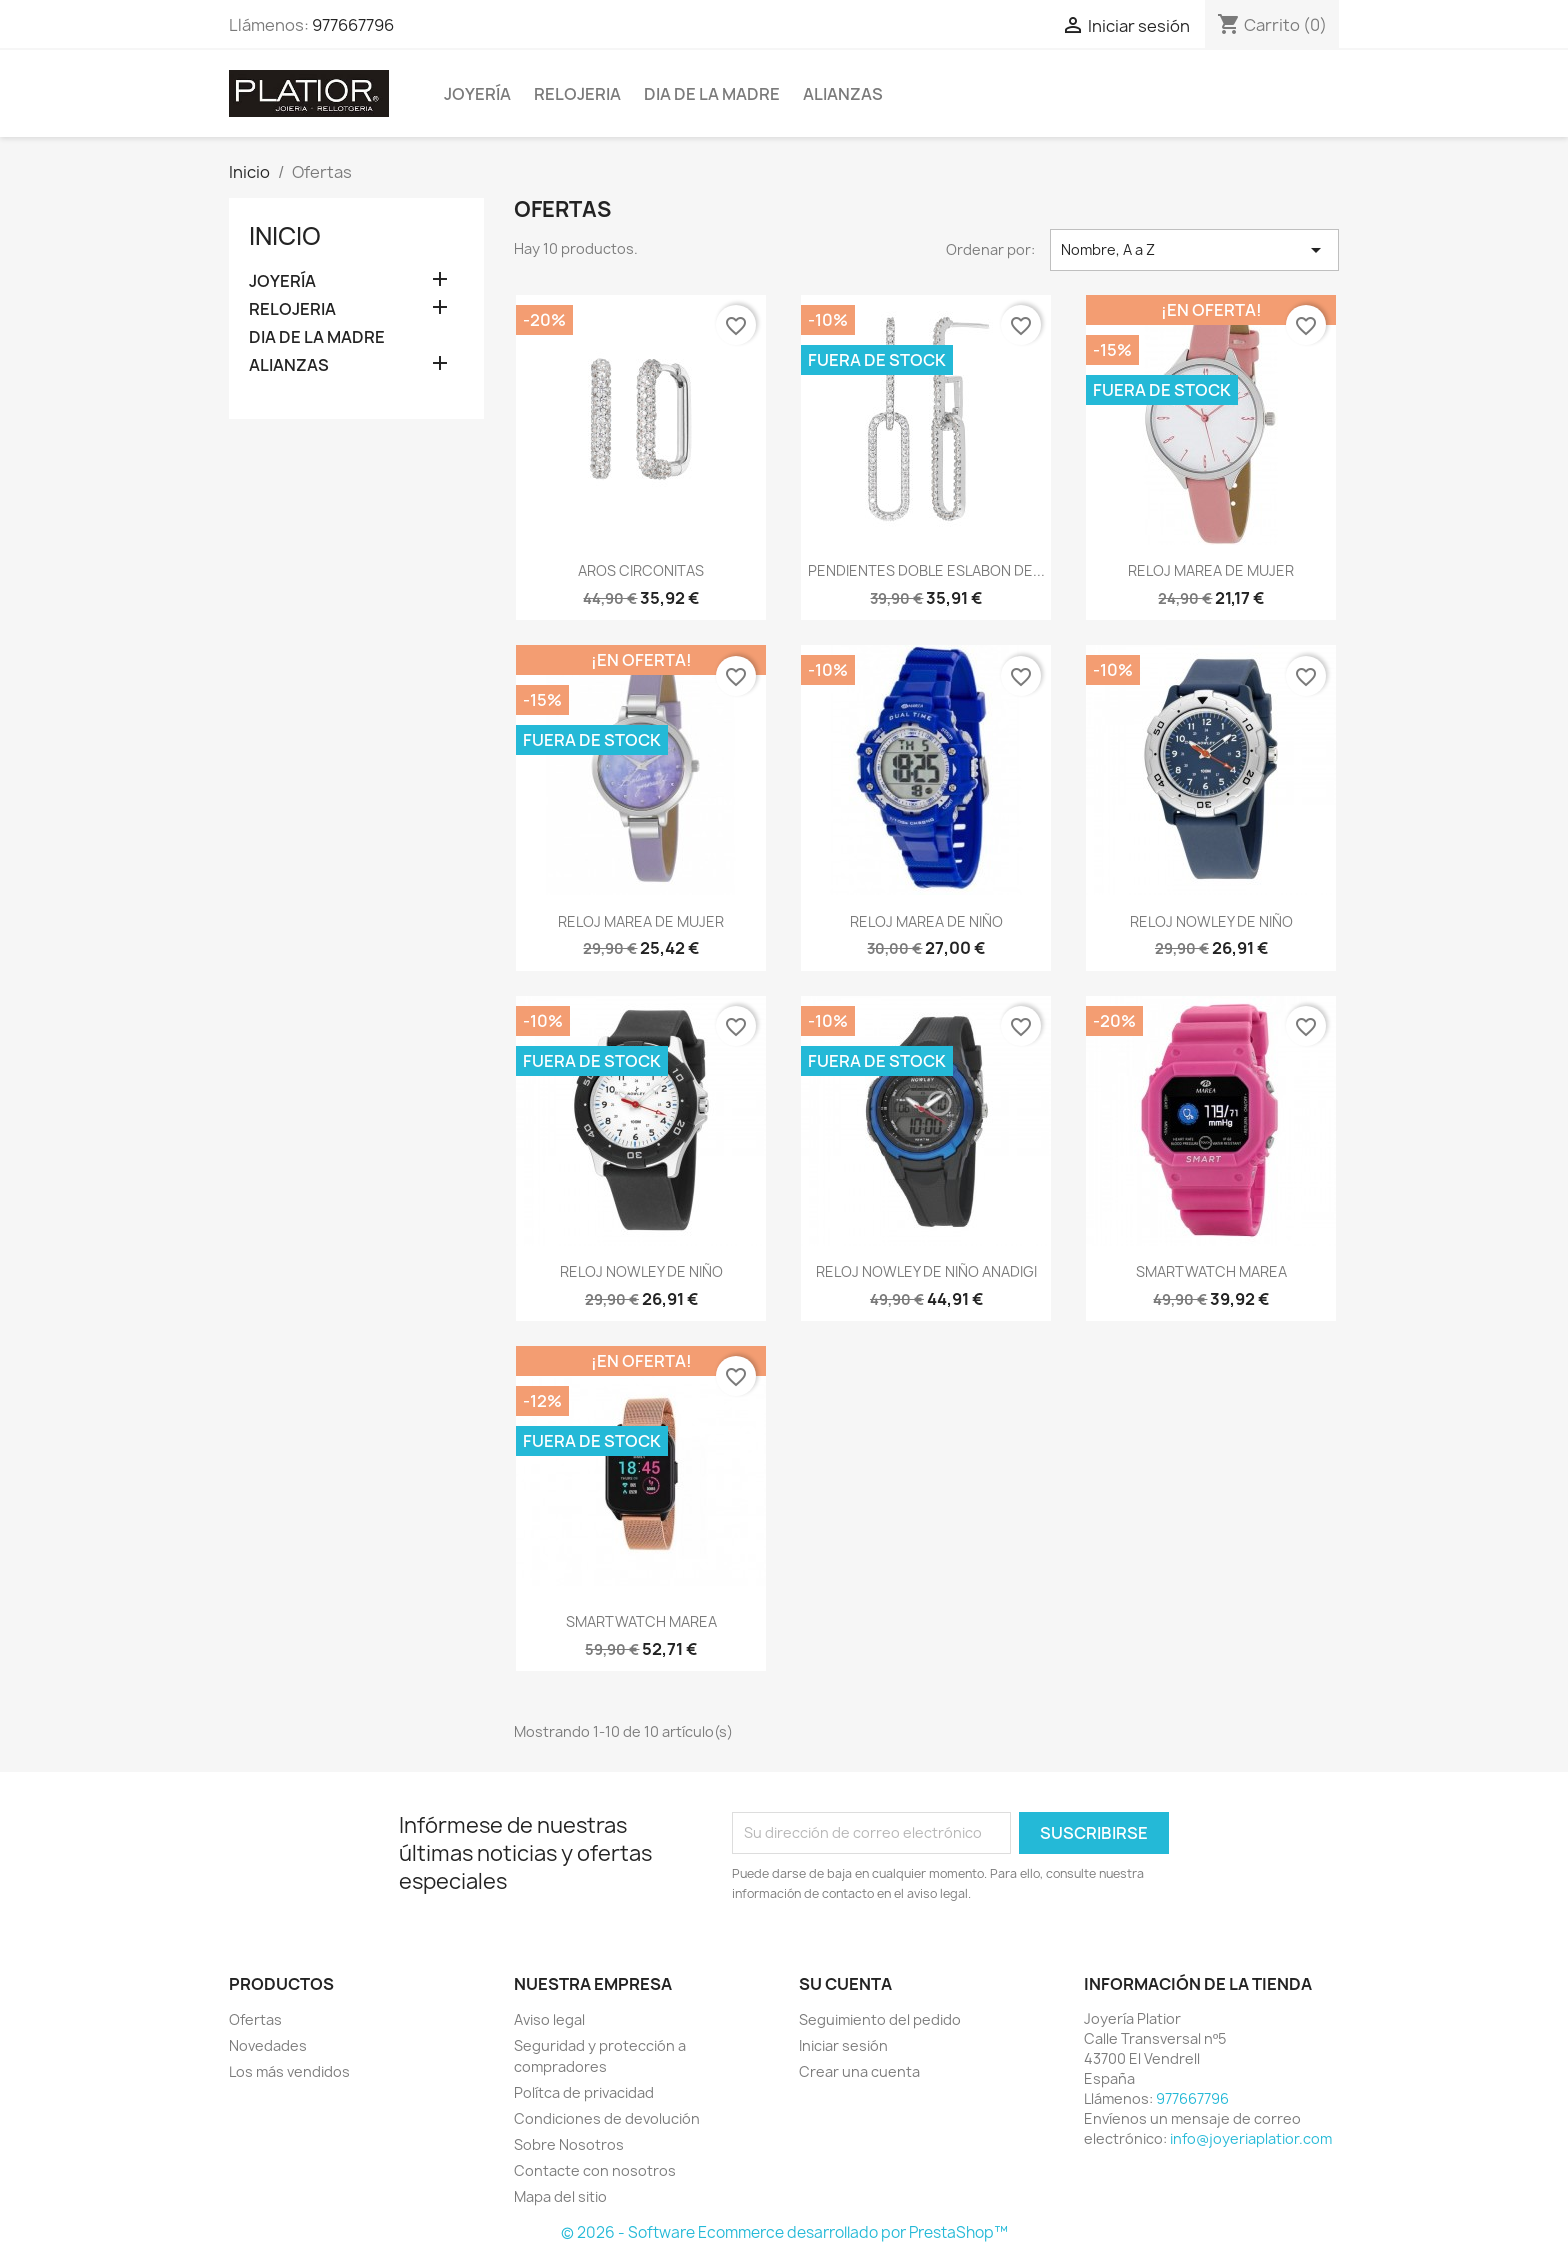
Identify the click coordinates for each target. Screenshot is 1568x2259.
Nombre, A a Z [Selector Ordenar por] (1194, 250)
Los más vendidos (289, 2071)
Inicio (285, 236)
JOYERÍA (477, 94)
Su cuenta (845, 1984)
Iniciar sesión (843, 2045)
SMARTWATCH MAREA (1211, 1271)
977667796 (353, 25)
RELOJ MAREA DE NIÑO (926, 921)
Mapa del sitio (560, 2196)
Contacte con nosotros (595, 2170)
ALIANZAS (843, 94)
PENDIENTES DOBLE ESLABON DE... (926, 570)
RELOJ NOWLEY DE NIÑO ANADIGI (926, 1271)
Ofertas (255, 2019)
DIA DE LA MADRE (712, 94)
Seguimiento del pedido (880, 2019)
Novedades (268, 2045)
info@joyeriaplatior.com (1251, 2138)
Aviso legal (549, 2019)
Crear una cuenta (859, 2071)
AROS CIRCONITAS (641, 570)
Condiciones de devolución (607, 2118)
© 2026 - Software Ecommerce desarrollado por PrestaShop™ (784, 2232)
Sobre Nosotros (569, 2144)
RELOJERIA (577, 94)
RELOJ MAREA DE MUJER (1211, 570)
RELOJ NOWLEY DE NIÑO (1211, 921)
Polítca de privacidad (584, 2092)
